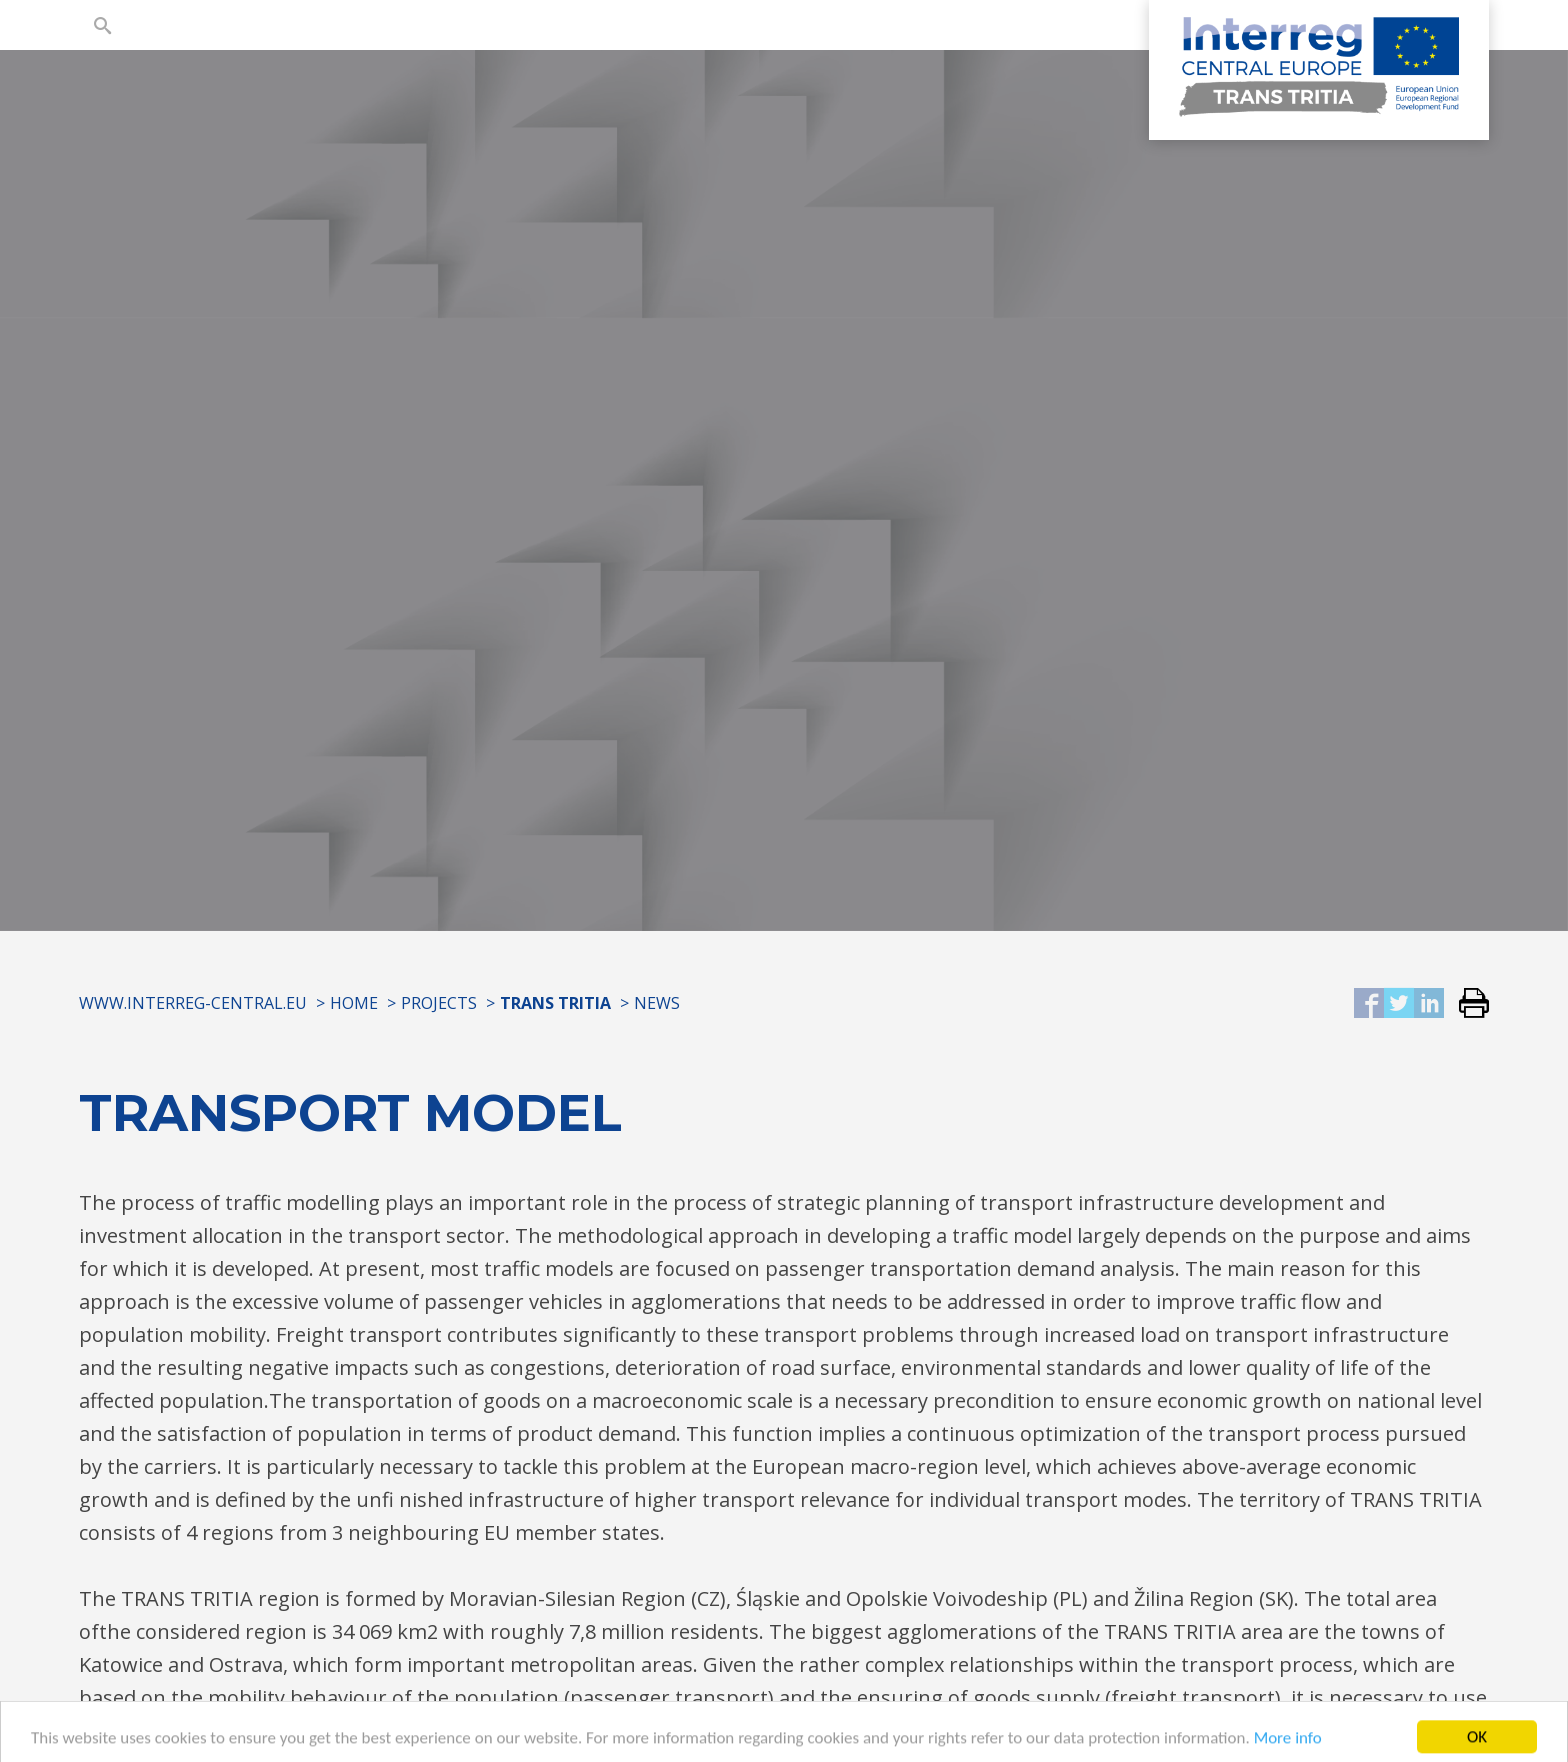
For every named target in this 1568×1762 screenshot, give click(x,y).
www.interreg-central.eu (193, 1003)
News (657, 1003)
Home (354, 1003)
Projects (439, 1003)
